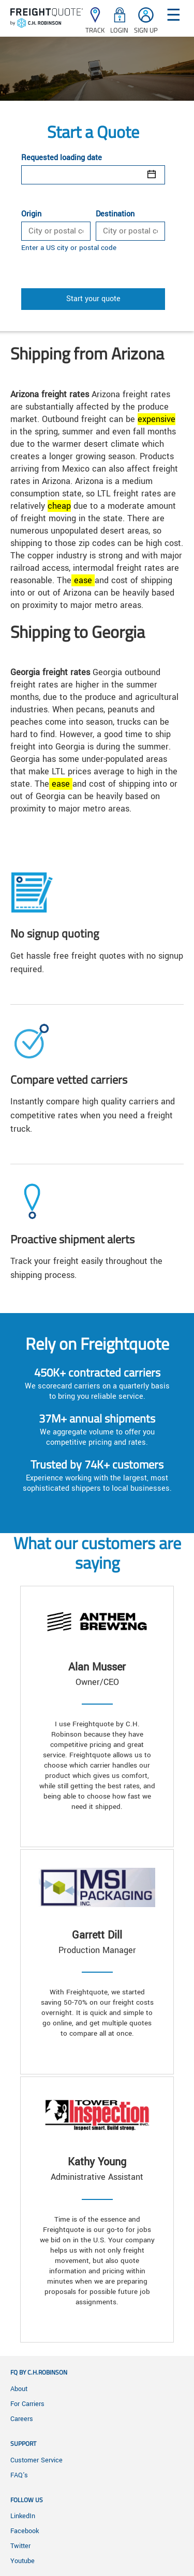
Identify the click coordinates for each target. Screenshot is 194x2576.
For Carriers (27, 2404)
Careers (21, 2419)
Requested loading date (61, 158)
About (18, 2389)
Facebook (24, 2531)
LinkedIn (22, 2516)
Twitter (20, 2546)
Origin (31, 214)
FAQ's (19, 2475)
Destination (115, 214)
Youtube (22, 2561)
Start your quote (93, 298)
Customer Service (36, 2460)
